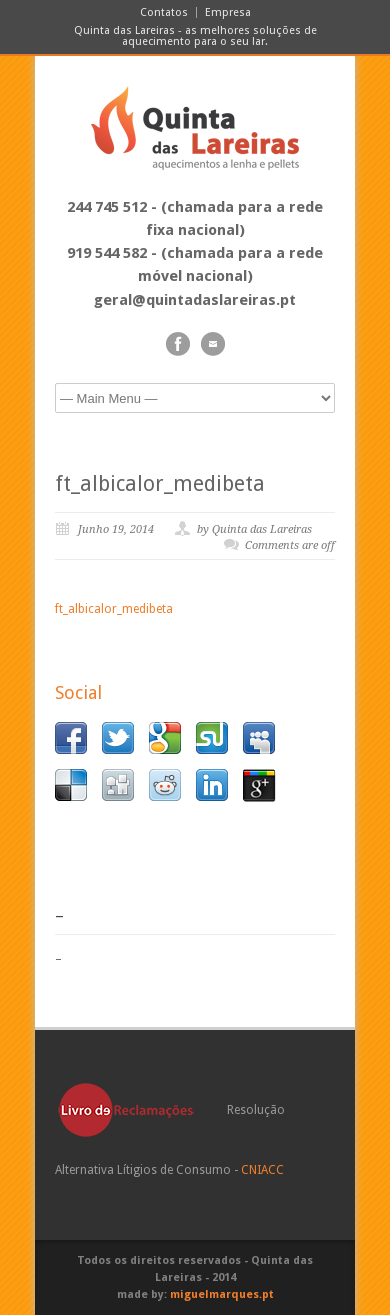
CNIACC (262, 1170)
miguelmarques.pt (222, 1294)
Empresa (228, 12)
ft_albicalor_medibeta (160, 483)
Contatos (164, 12)
